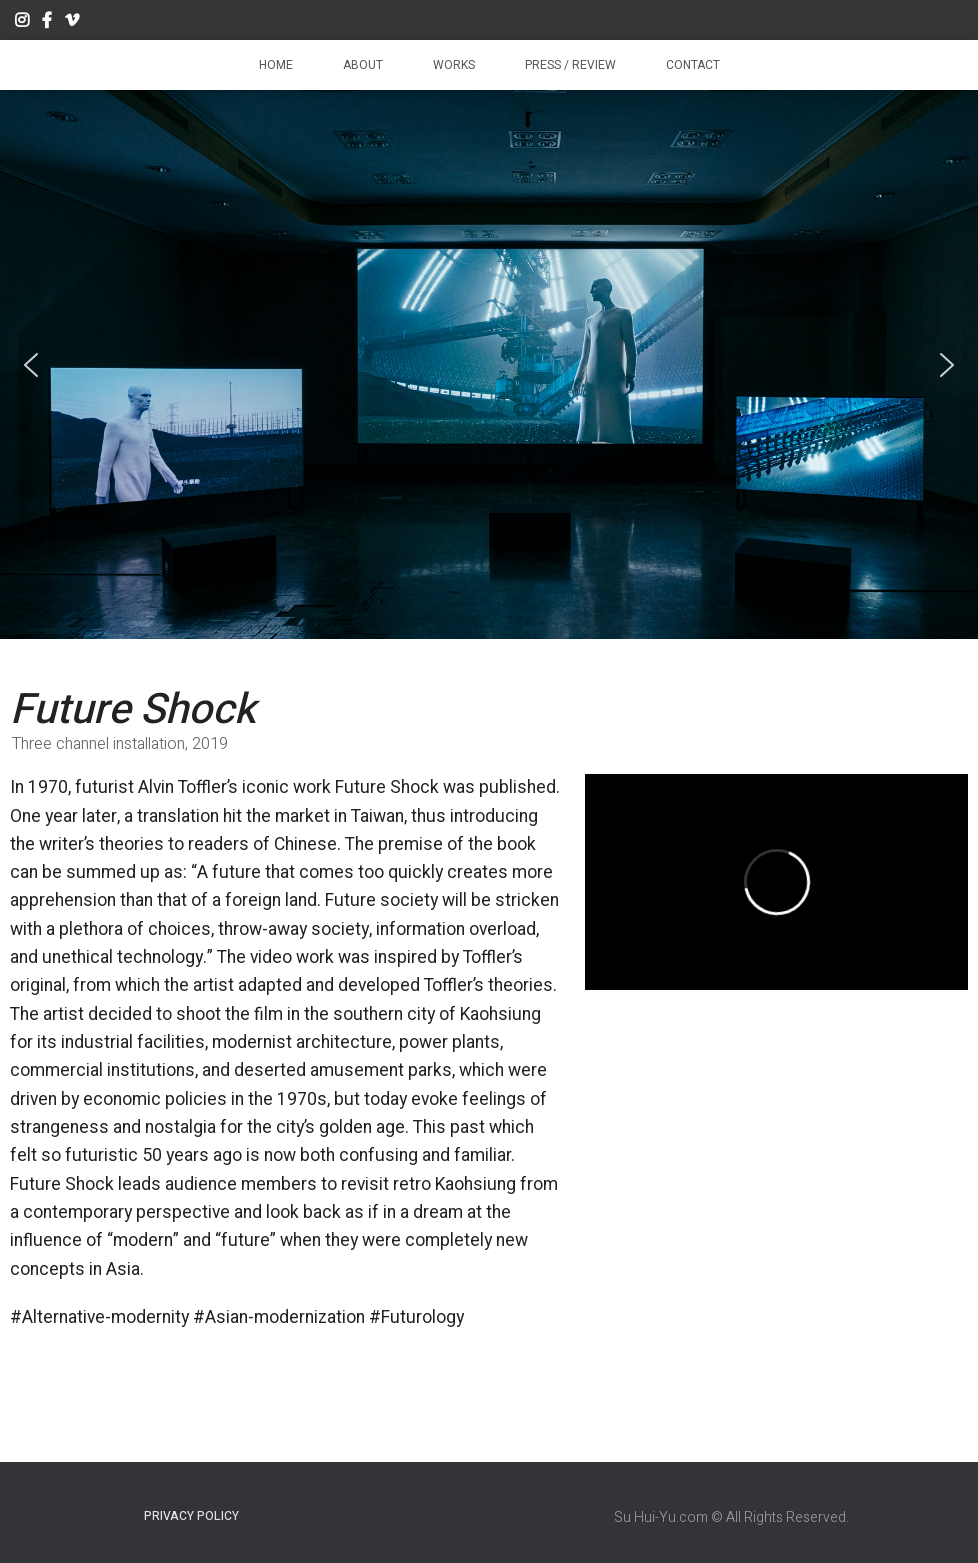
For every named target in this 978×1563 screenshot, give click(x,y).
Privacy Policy (191, 1516)
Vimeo (72, 23)
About (363, 65)
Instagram (22, 23)
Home (276, 65)
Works (454, 65)
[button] (31, 365)
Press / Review (570, 65)
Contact (693, 65)
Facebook (47, 23)
